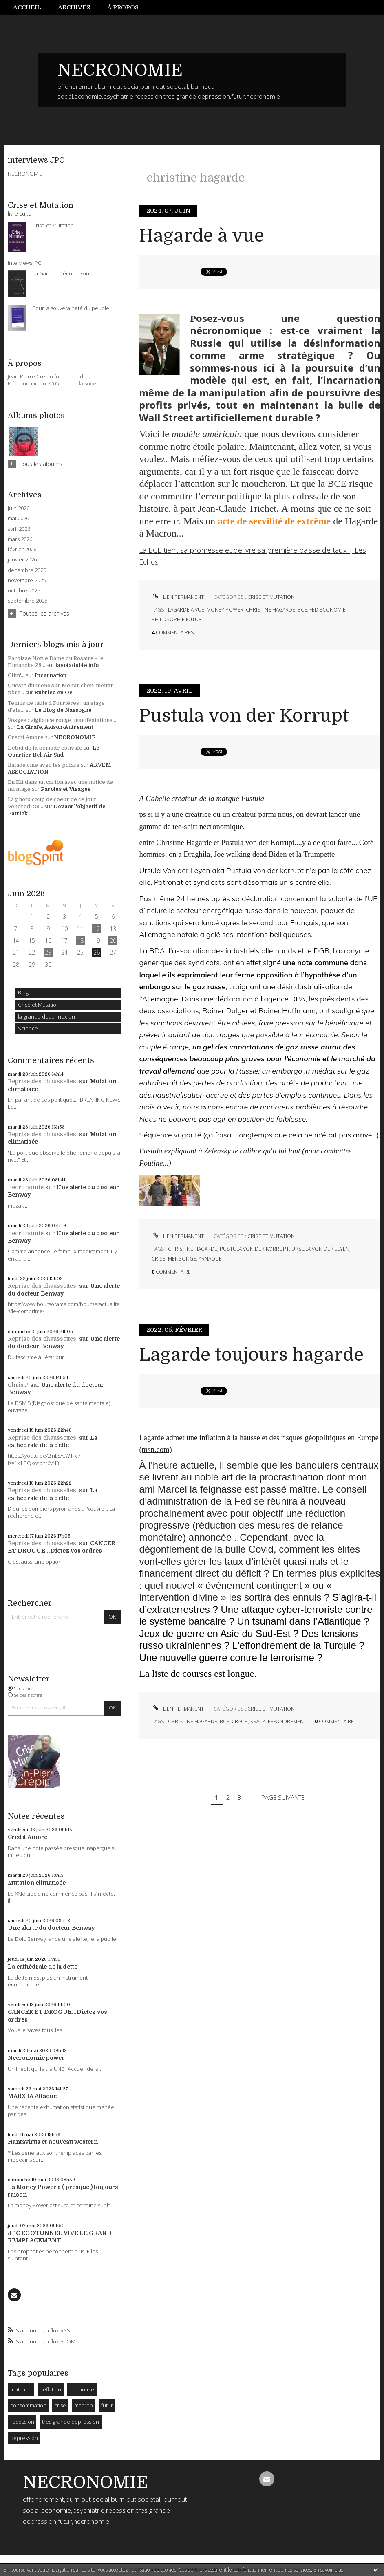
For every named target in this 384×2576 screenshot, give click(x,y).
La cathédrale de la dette (42, 1966)
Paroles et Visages (65, 789)
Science (28, 1028)
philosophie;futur (177, 619)
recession (22, 2421)
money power (225, 609)
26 (96, 952)
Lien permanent (178, 597)
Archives (74, 7)
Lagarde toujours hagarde (251, 1354)
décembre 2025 (27, 570)
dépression (24, 2438)
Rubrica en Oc (53, 692)
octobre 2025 (24, 590)
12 (96, 929)
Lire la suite (82, 383)
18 (80, 940)
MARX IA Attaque (32, 2096)
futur (107, 2405)
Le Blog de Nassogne (63, 710)
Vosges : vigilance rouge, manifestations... (62, 720)
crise (60, 2405)
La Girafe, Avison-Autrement (55, 727)
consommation (28, 2405)
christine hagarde (270, 609)
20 (113, 940)
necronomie (26, 1187)
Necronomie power (36, 2058)
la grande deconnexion (46, 1016)
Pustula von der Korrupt (244, 715)
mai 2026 (18, 518)
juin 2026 (18, 508)
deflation (50, 2389)
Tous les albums (41, 464)
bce (302, 609)
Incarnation (50, 675)
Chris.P (18, 1384)
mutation (21, 2389)
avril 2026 (19, 529)
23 (48, 952)
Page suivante (283, 1797)
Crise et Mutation (39, 1004)
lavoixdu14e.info (77, 665)
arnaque (210, 1258)
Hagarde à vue (201, 235)
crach (240, 1721)
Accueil (27, 7)
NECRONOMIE (120, 70)
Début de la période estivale (45, 748)
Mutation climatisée (37, 1882)
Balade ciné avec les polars (43, 765)
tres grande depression (70, 2421)
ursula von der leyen (320, 1248)
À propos (123, 7)
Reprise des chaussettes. (42, 1081)
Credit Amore (26, 737)
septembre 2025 (27, 600)
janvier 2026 (22, 559)
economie (81, 2389)
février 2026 (22, 549)
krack (257, 1721)
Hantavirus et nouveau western (53, 2141)
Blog (23, 992)
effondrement (287, 1721)
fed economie (327, 609)
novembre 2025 (27, 580)
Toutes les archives (44, 613)
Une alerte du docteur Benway (51, 1928)
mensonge (182, 1258)
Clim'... (16, 675)
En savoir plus (328, 2569)
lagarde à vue (186, 609)
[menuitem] (31, 7)
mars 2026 (20, 539)
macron (83, 2405)
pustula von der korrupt (254, 1248)
